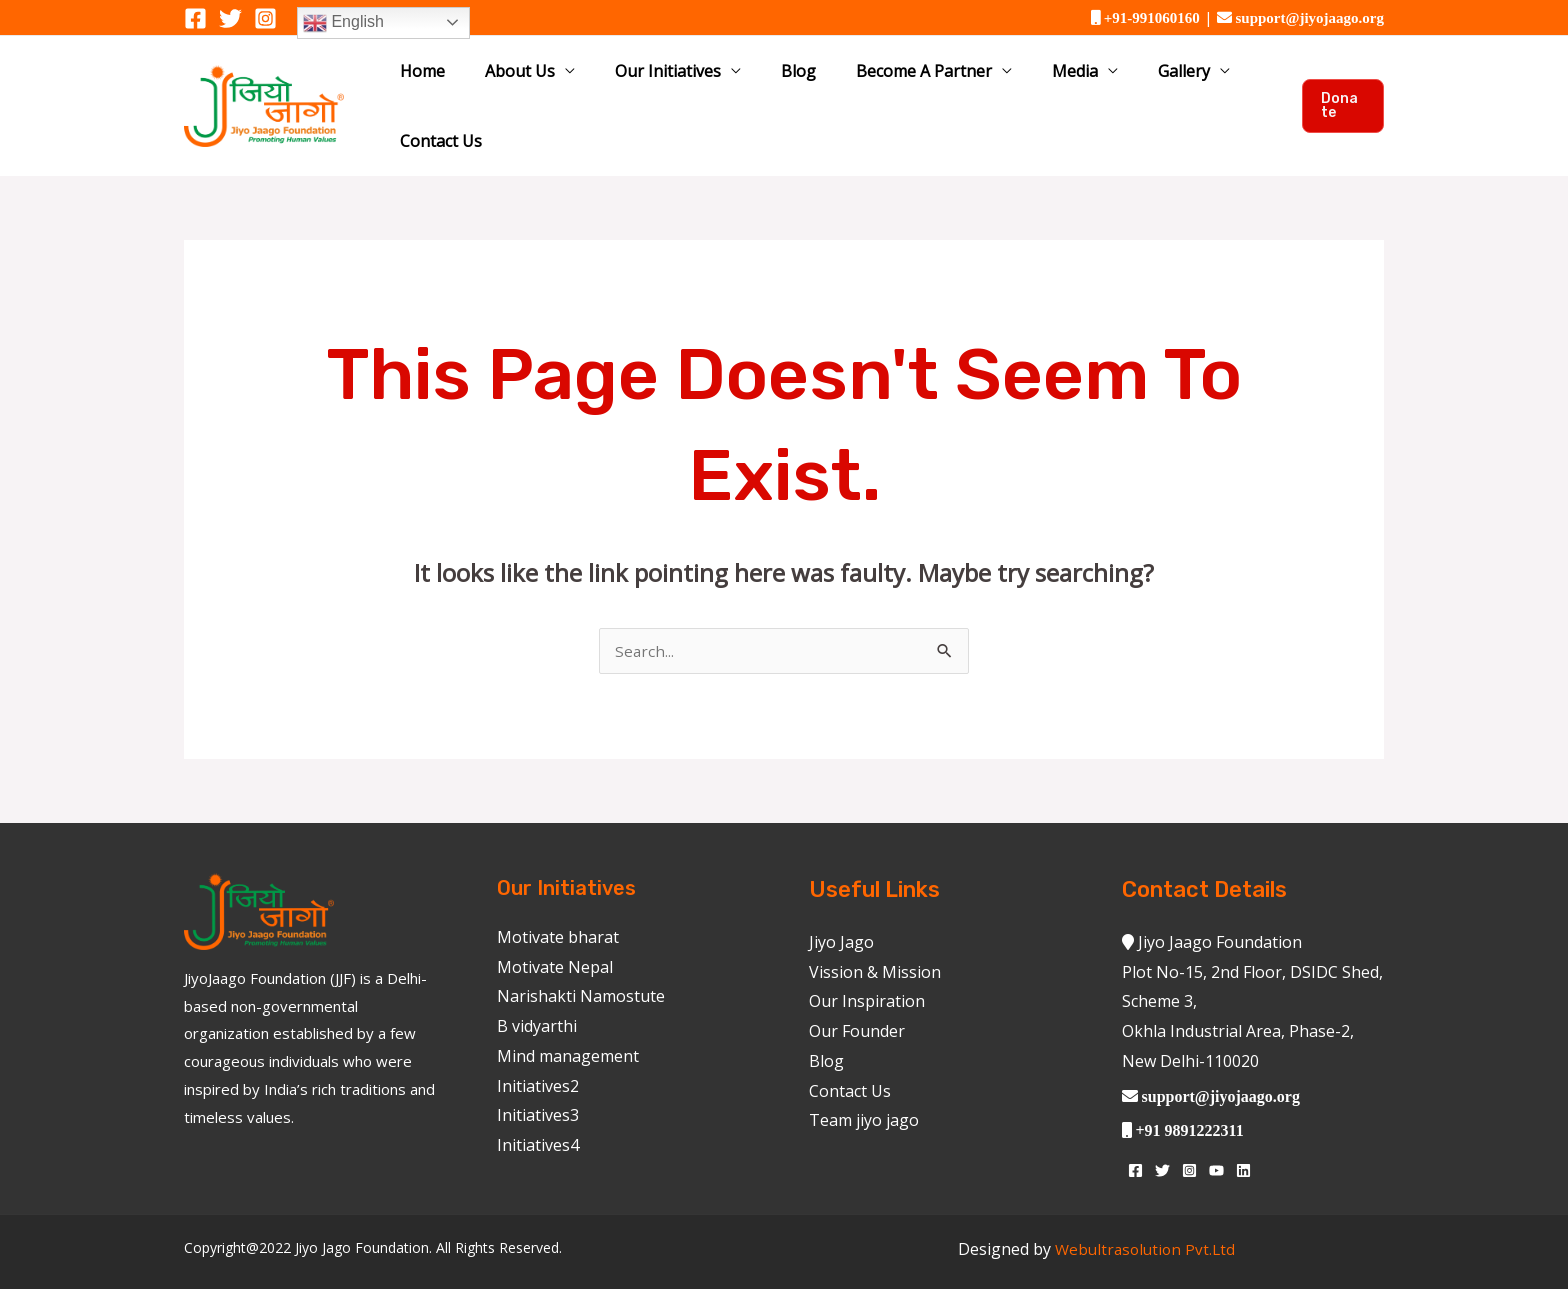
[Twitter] (230, 18)
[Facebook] (195, 18)
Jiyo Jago (841, 896)
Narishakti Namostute (581, 950)
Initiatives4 (538, 1099)
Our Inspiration (867, 955)
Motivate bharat (558, 891)
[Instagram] (265, 18)
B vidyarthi (537, 980)
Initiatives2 (538, 1039)
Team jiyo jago (864, 1074)
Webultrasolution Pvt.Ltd (1145, 1203)
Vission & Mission (875, 926)
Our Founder (857, 985)
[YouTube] (1216, 1124)
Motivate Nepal (555, 921)
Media (1021, 82)
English (343, 23)
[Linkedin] (1243, 1124)
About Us (537, 82)
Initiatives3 (538, 1069)
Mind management (568, 1010)
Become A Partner (888, 82)
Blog (779, 82)
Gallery (1112, 82)
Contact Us (1222, 82)
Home (456, 82)
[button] (1339, 82)
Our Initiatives (667, 82)
